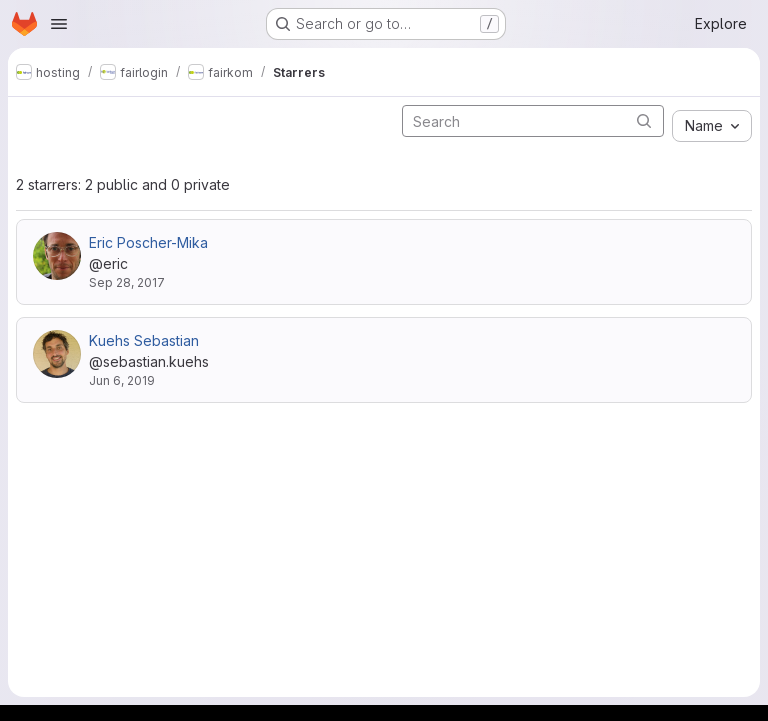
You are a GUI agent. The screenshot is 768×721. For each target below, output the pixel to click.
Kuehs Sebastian (144, 340)
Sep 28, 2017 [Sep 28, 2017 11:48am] (127, 282)
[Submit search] (644, 120)
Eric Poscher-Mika (148, 242)
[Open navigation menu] (59, 24)
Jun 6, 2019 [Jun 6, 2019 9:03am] (122, 380)
